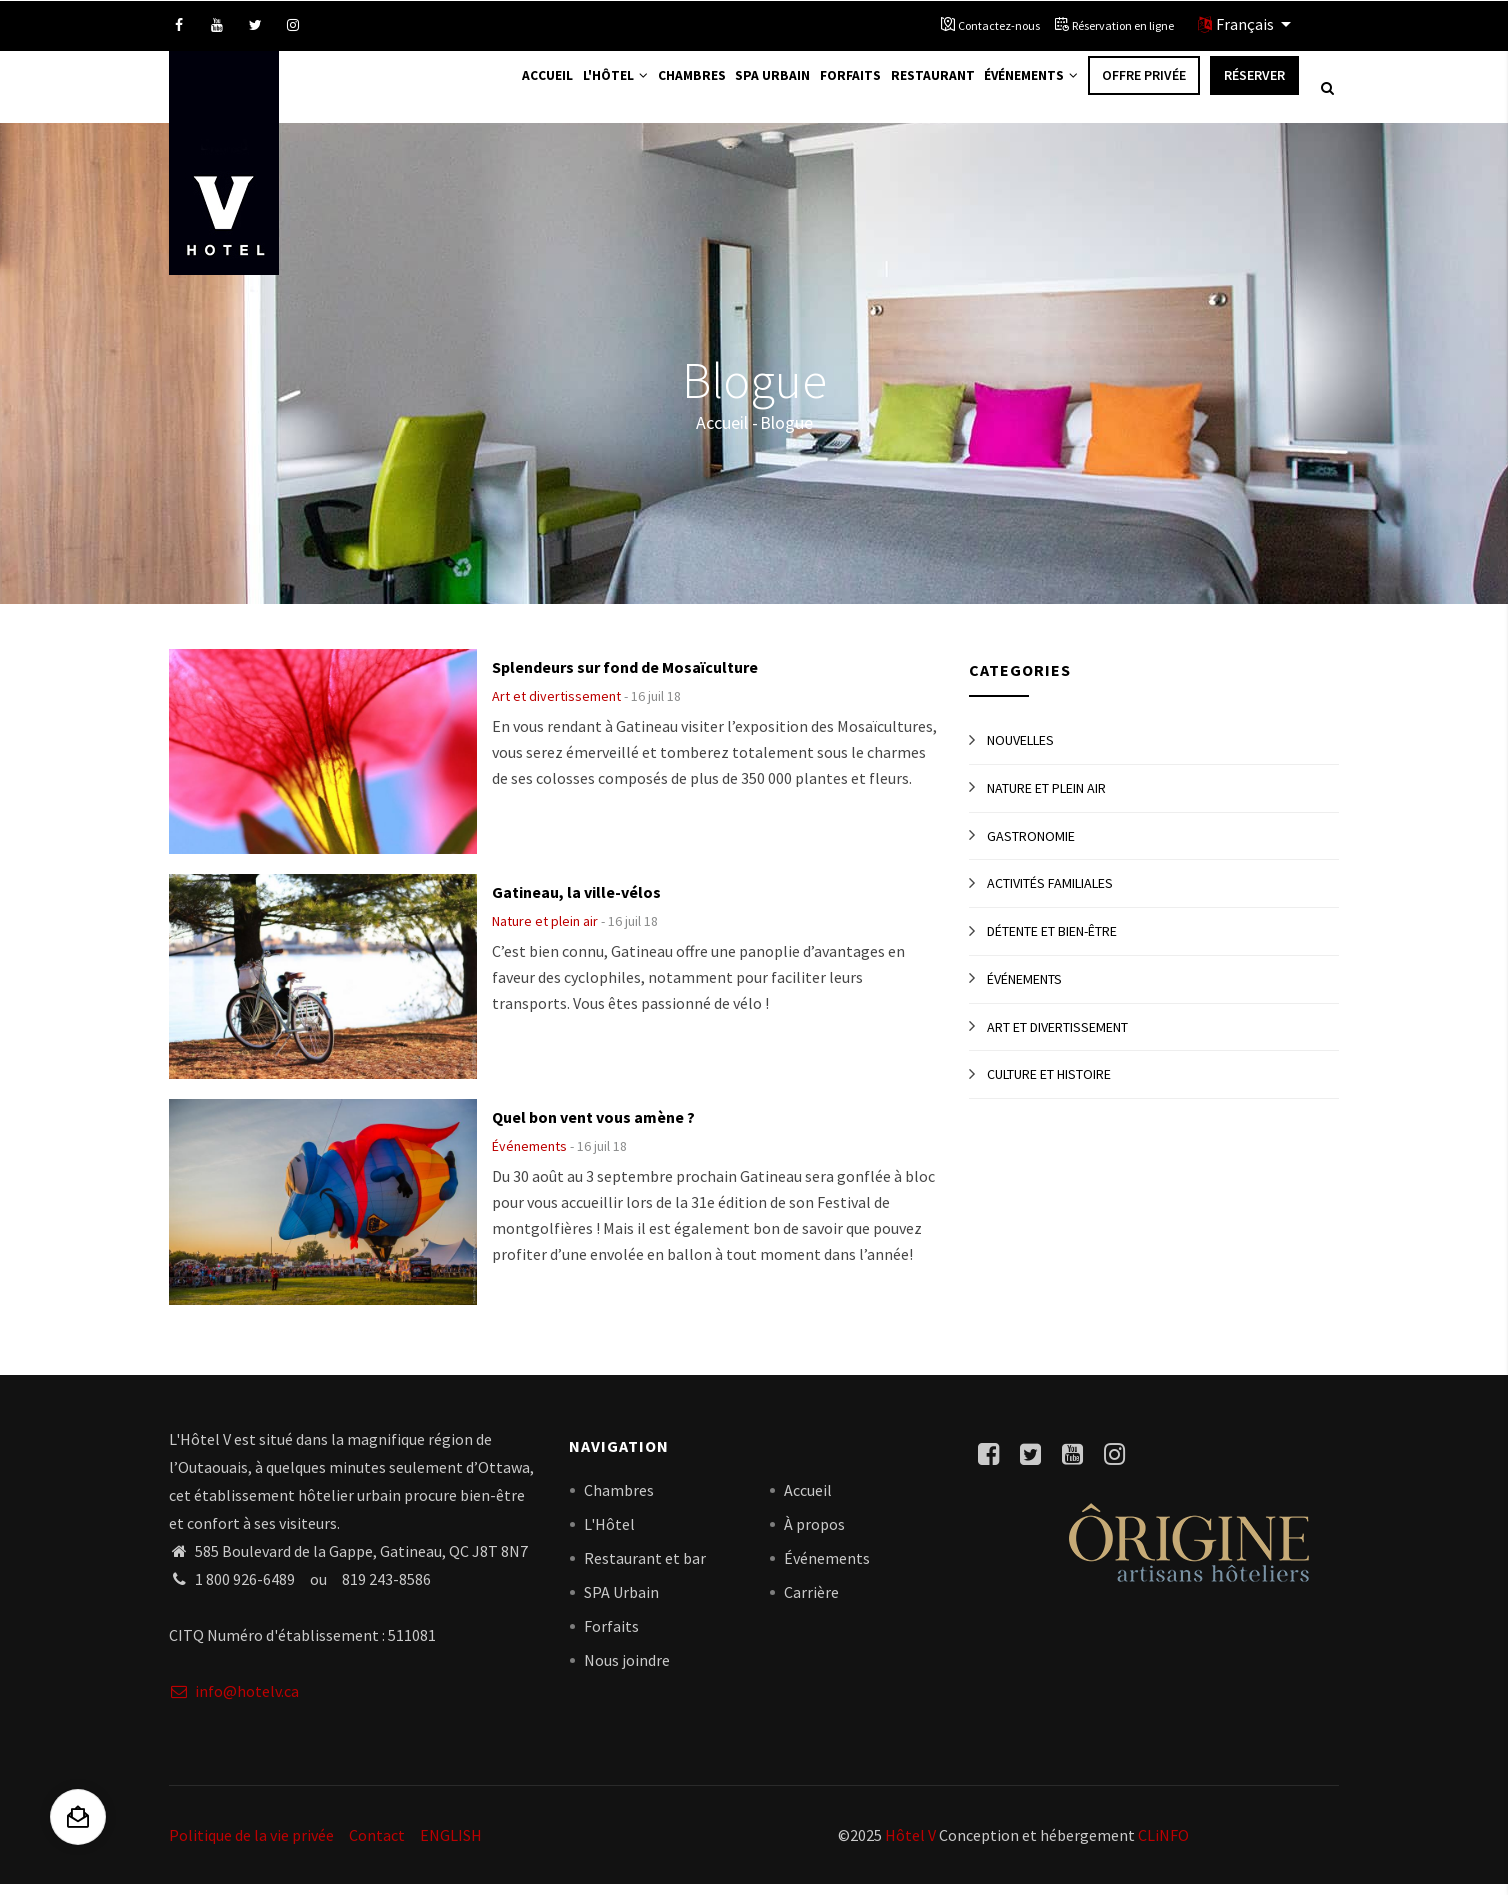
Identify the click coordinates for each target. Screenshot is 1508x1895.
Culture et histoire (1049, 1085)
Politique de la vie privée (251, 1845)
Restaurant (917, 92)
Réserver (1254, 92)
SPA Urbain (621, 1603)
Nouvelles (1020, 751)
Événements (1025, 92)
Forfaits (826, 92)
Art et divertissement (556, 707)
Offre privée (1144, 92)
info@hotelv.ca (234, 1701)
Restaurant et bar (645, 1569)
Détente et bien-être (1052, 942)
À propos (814, 1535)
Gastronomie (1031, 846)
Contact (377, 1845)
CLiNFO (1162, 1845)
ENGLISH (451, 1845)
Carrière (811, 1603)
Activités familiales (1050, 894)
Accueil (487, 92)
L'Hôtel (565, 92)
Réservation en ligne (1123, 25)
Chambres (651, 92)
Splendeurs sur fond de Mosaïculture (625, 678)
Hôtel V (910, 1845)
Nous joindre (627, 1671)
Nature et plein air (545, 932)
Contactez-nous (999, 25)
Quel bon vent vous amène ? (593, 1128)
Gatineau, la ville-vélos (576, 903)
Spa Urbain (740, 92)
